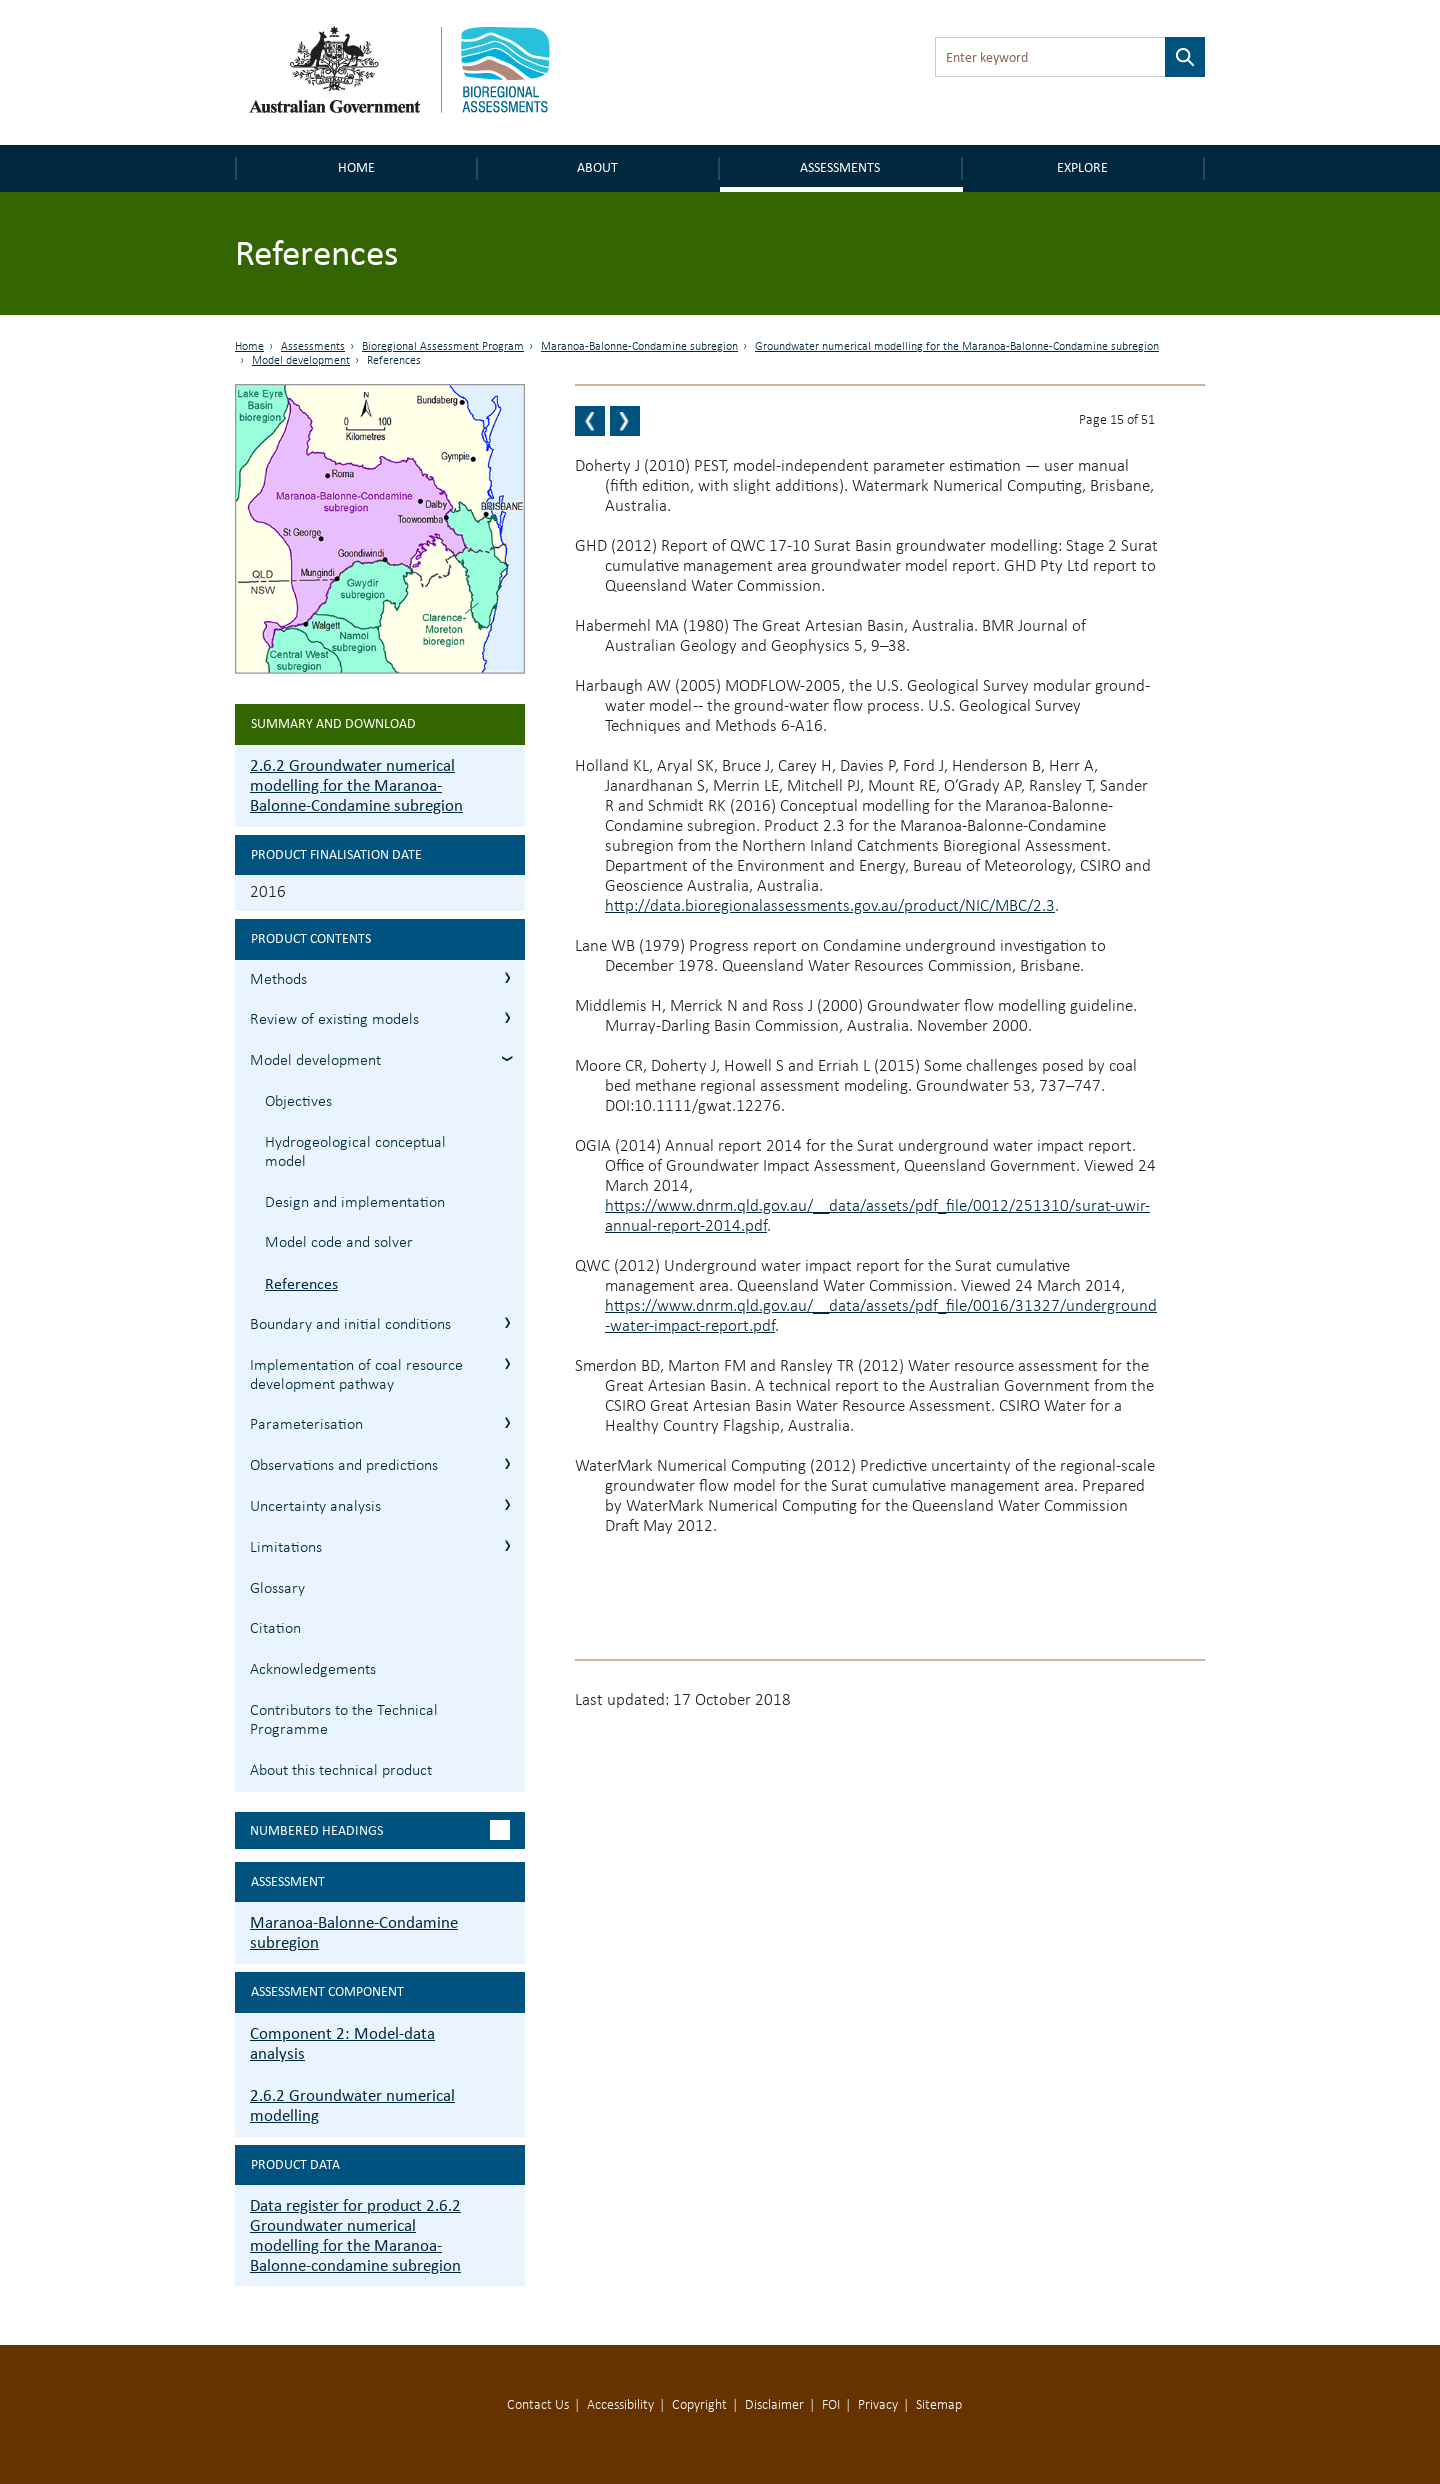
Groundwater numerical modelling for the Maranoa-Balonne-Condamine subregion (957, 347)
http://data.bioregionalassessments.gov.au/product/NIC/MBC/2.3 (830, 906)
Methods (278, 980)
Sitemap (939, 2405)
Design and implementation (355, 1203)
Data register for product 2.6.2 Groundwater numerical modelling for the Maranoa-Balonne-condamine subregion (355, 2235)
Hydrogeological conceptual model (355, 1152)
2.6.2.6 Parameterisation (507, 1422)
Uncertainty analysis (315, 1507)
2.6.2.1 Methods (507, 977)
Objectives (298, 1102)
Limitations (286, 1548)
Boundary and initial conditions (350, 1325)
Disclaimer (774, 2405)
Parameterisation (306, 1425)
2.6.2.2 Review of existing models (507, 1017)
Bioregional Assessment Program (443, 347)
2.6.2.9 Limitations (507, 1545)
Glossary (277, 1589)
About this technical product (341, 1771)
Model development (301, 361)
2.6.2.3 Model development (507, 1058)
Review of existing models (334, 1020)
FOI (831, 2405)
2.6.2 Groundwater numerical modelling (352, 2105)
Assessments (840, 167)
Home (356, 167)
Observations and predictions (344, 1466)
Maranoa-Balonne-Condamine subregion (639, 347)
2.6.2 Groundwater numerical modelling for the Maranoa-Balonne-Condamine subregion (356, 785)
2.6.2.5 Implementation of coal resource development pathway (507, 1363)
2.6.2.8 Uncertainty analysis (507, 1504)
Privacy (878, 2405)
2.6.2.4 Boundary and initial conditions (507, 1322)
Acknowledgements (313, 1670)
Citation (275, 1629)
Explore (1082, 167)
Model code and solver (339, 1243)
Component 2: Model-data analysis (342, 2043)
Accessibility (620, 2405)
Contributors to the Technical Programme (344, 1720)
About (597, 167)
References (301, 1283)
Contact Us (538, 2405)
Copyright (699, 2405)
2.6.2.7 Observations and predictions (507, 1463)
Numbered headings (316, 1830)
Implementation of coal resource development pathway (356, 1375)
